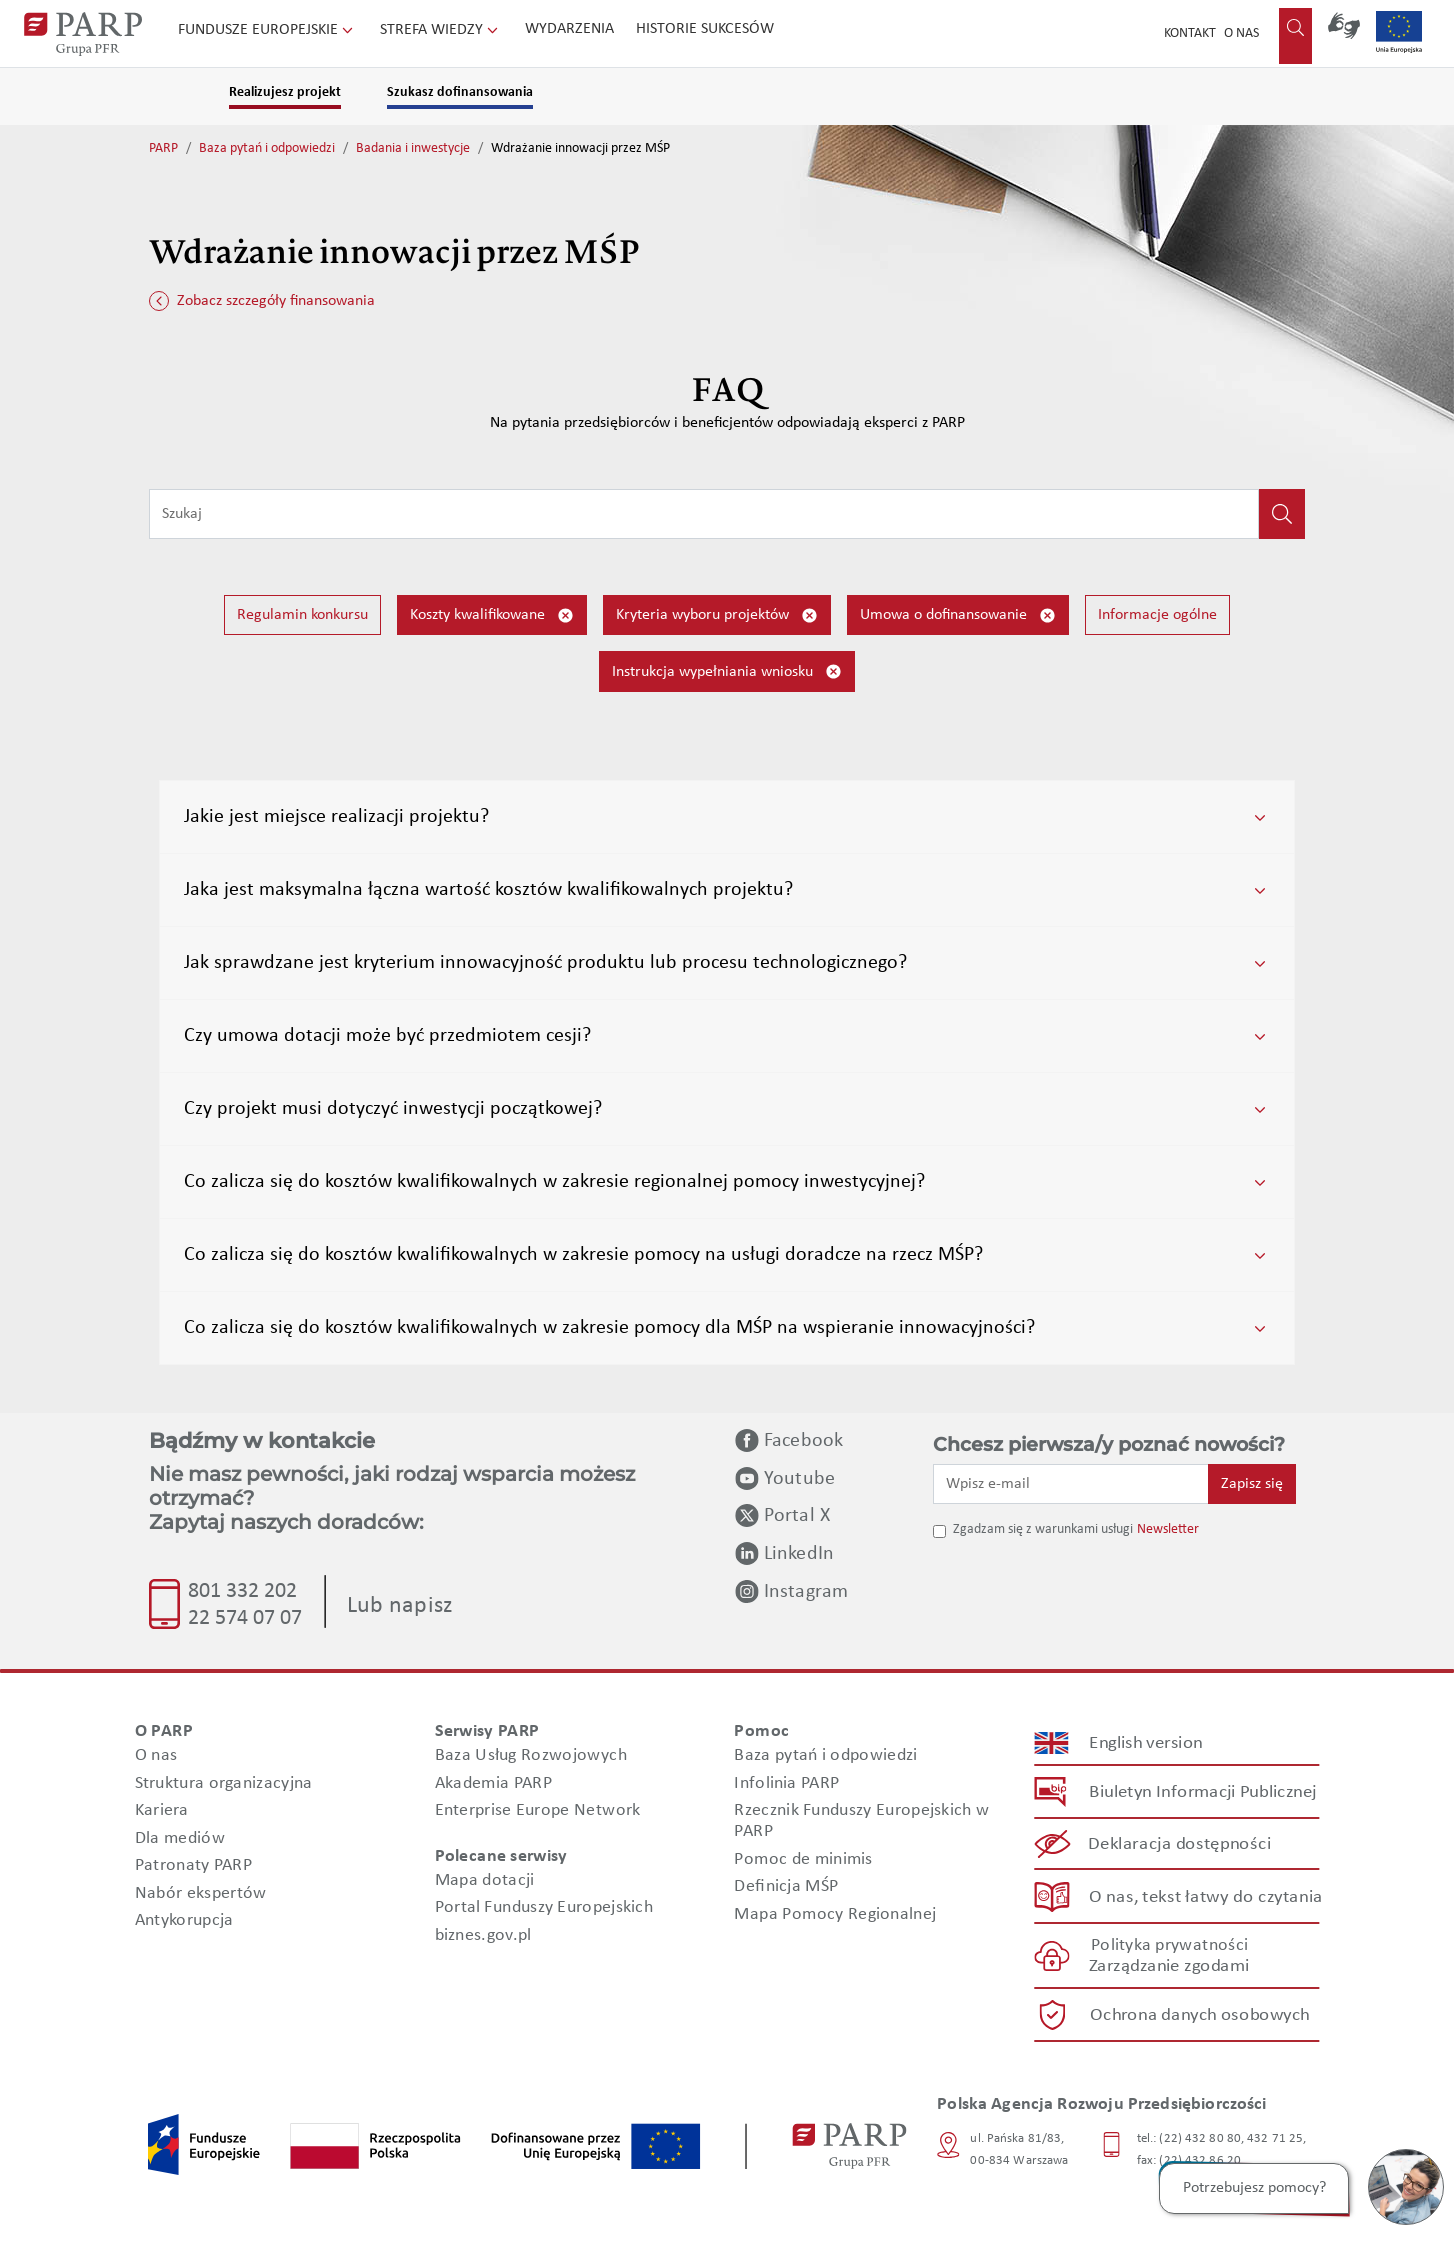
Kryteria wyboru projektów (717, 615)
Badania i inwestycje (413, 148)
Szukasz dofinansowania (460, 92)
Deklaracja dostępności (1180, 1844)
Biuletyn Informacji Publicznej (1202, 1791)
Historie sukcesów (705, 29)
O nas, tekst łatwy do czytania (1206, 1896)
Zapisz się (1252, 1484)
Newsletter (1168, 1529)
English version (1147, 1742)
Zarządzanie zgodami (1169, 1966)
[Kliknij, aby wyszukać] (1282, 514)
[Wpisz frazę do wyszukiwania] (704, 514)
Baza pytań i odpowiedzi (267, 148)
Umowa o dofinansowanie (958, 615)
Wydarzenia (569, 29)
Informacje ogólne (1157, 615)
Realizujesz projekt (285, 92)
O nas (1241, 33)
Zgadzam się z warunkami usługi (1043, 1529)
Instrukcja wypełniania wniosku (727, 671)
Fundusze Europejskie (267, 30)
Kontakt (1190, 33)
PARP (163, 148)
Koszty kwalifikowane (492, 615)
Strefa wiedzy (441, 30)
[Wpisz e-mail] (1071, 1484)
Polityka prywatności (1169, 1945)
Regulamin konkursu (302, 615)
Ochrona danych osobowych (1200, 2014)
